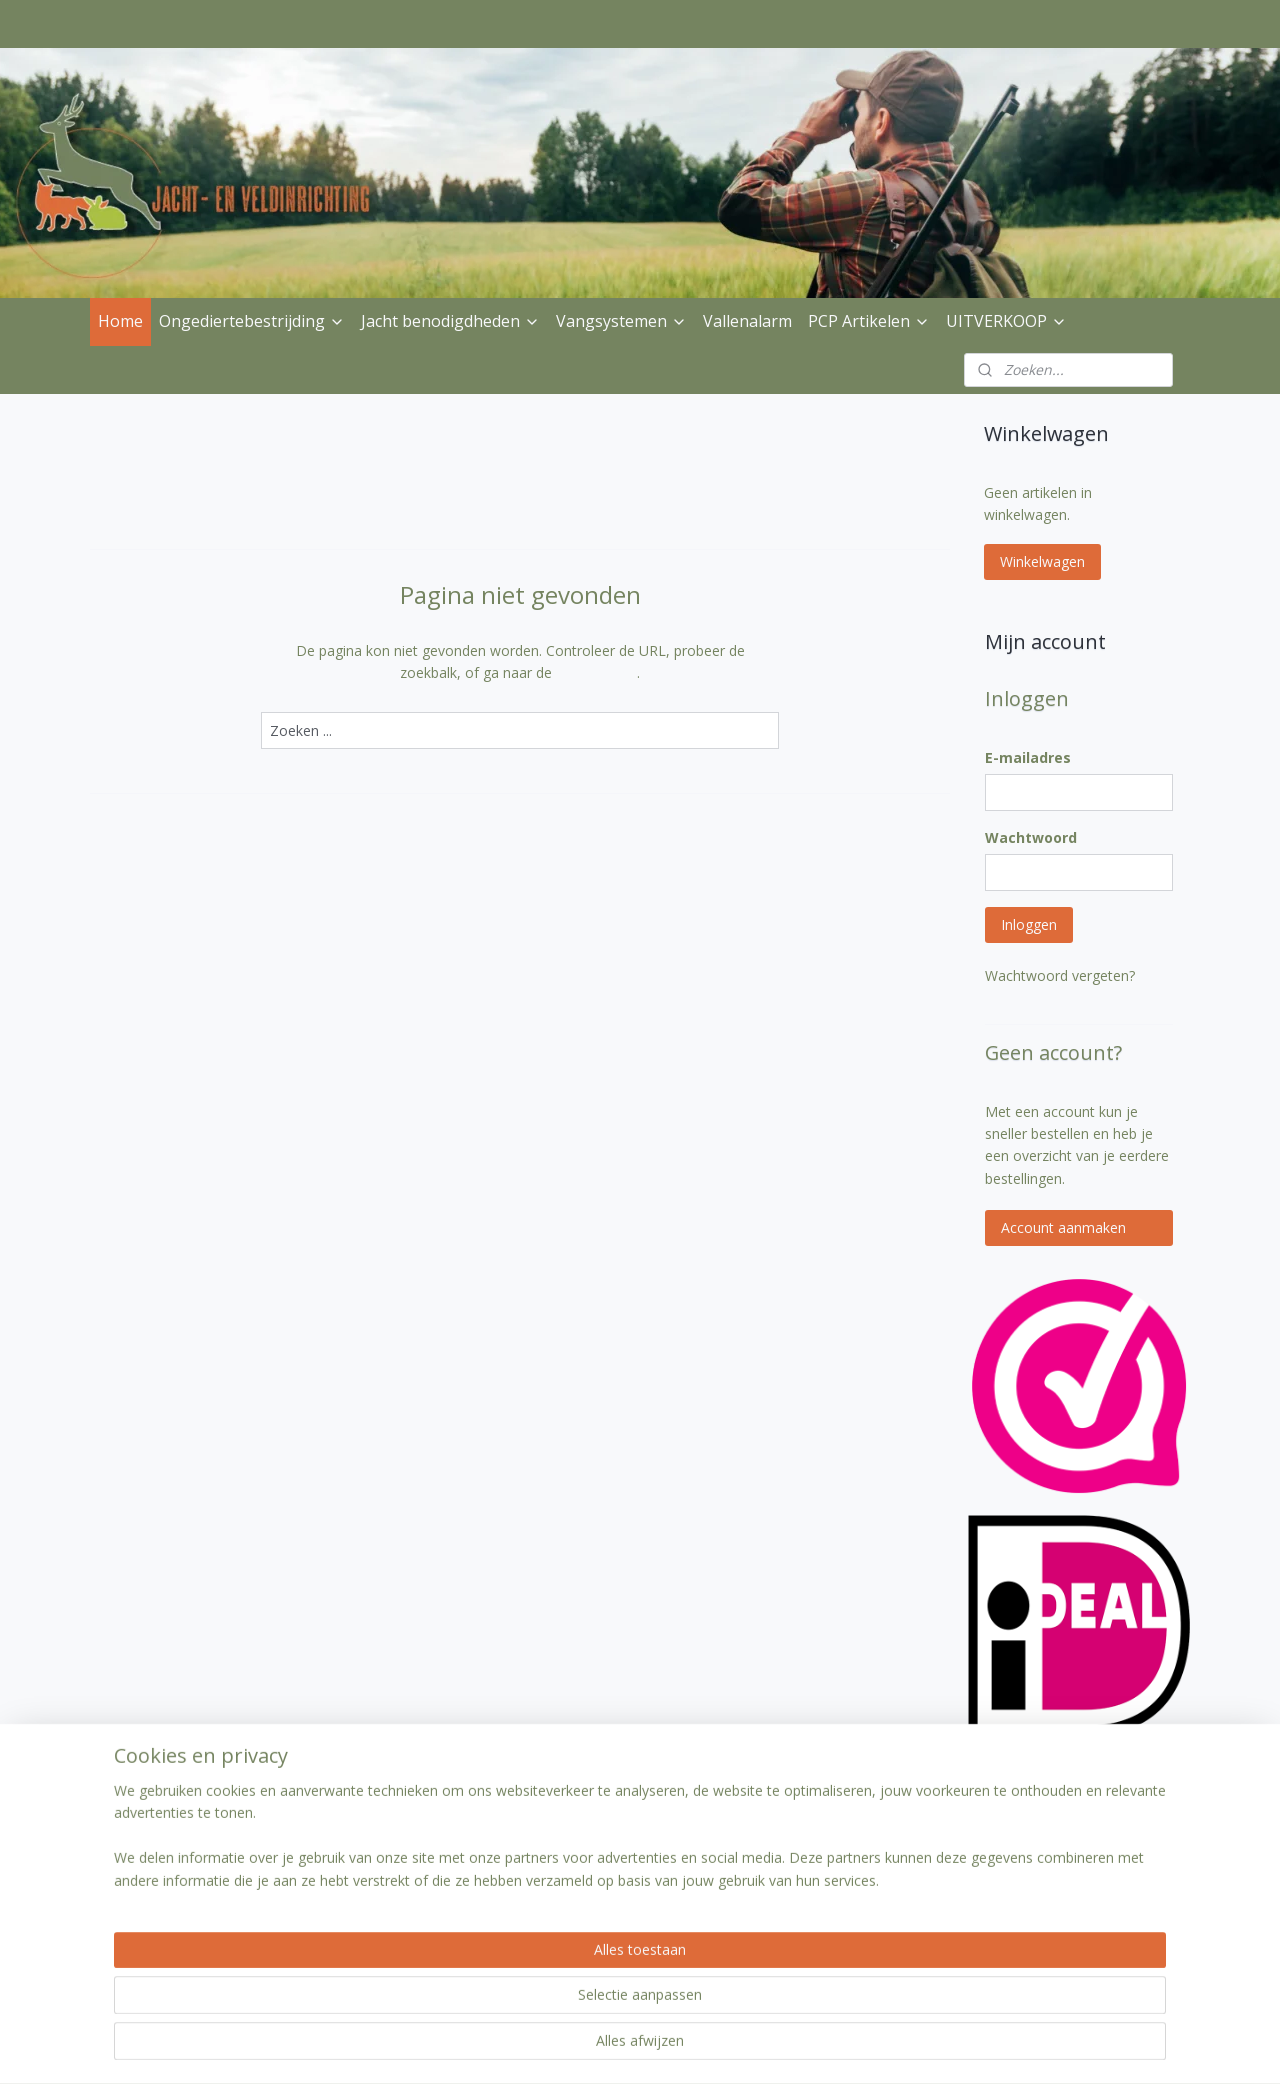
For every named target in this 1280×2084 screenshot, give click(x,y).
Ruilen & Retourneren (168, 1880)
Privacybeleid (141, 1902)
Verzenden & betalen (166, 1857)
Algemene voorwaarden (396, 1880)
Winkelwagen (1042, 561)
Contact (344, 1857)
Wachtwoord (1031, 837)
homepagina (596, 672)
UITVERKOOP (1006, 321)
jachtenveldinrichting (618, 1799)
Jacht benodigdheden (450, 321)
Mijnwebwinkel (877, 2047)
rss (626, 2047)
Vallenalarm (747, 321)
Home (120, 321)
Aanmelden (811, 1904)
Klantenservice (366, 1835)
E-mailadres (1028, 757)
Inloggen (1029, 924)
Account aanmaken (1063, 1227)
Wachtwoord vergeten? (1060, 975)
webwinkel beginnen (703, 2047)
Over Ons (129, 1835)
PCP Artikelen (869, 321)
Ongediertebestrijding (252, 321)
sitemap (584, 2047)
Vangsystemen (621, 321)
